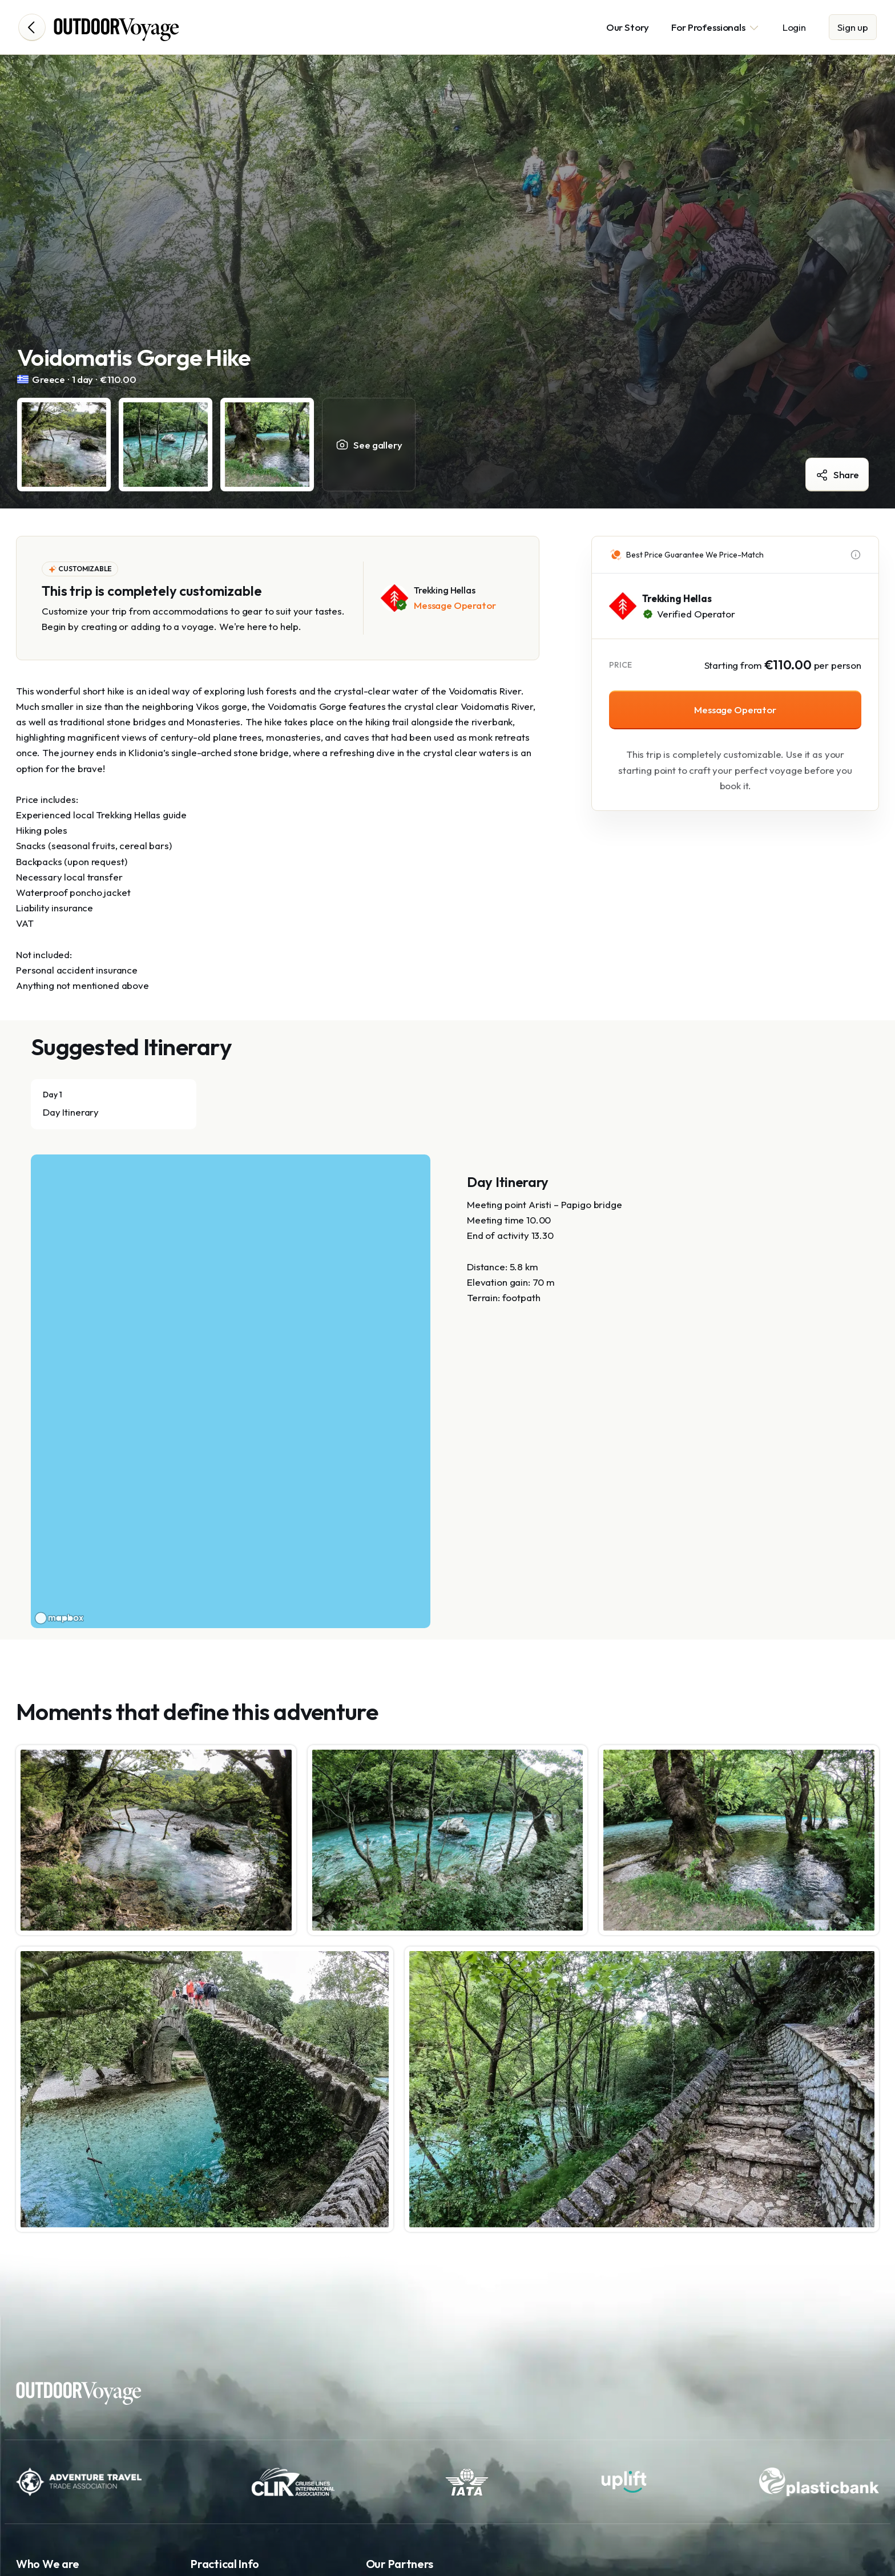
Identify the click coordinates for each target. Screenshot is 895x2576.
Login (794, 27)
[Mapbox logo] (59, 1618)
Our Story (628, 27)
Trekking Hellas (677, 598)
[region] (230, 1391)
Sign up (852, 27)
